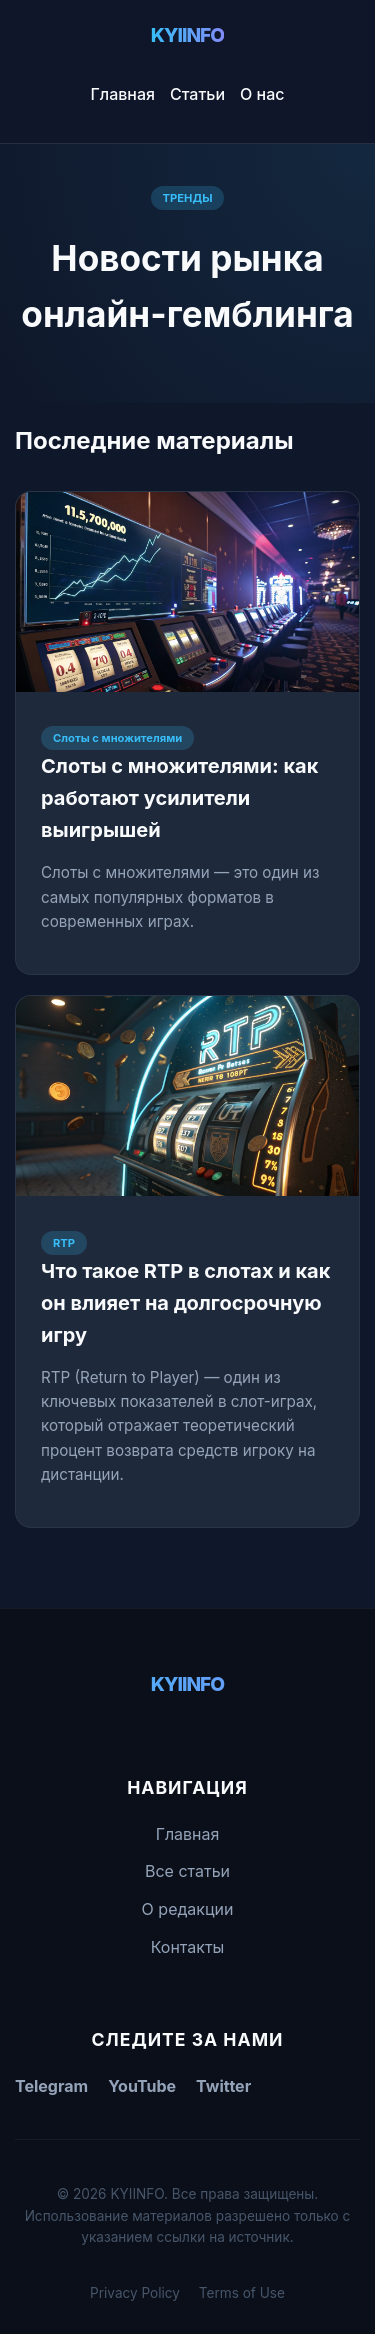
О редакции (188, 1909)
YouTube (142, 2086)
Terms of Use (242, 2293)
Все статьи (187, 1871)
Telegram (51, 2086)
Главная (123, 94)
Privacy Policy (135, 2293)
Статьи (197, 94)
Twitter (223, 2086)
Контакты (188, 1947)
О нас (262, 94)
